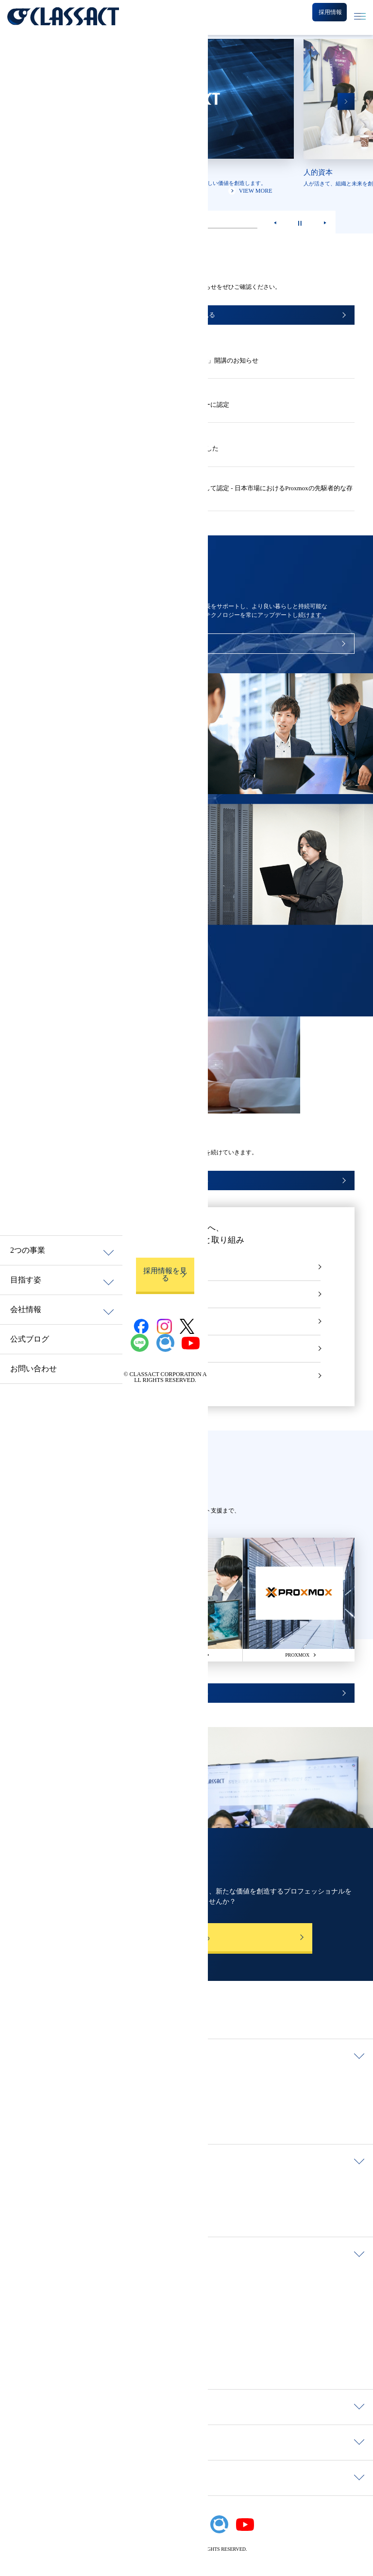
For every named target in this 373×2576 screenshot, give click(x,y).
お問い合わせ (33, 1368)
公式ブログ (29, 1339)
